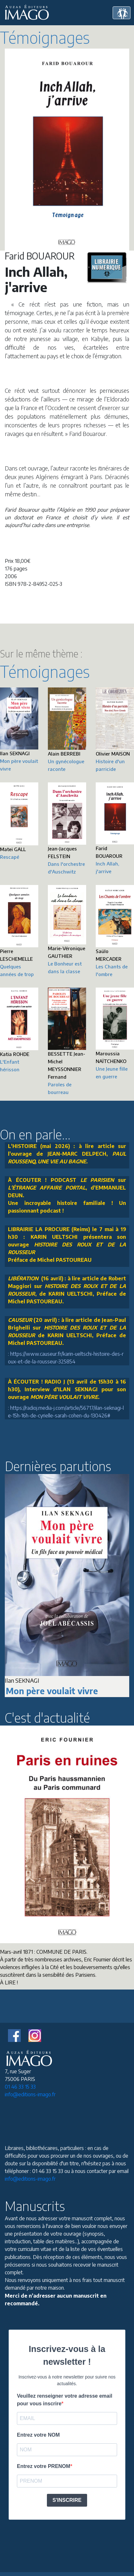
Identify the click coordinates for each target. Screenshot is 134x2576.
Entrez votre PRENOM (43, 2466)
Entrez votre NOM (38, 2435)
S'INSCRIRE (67, 2500)
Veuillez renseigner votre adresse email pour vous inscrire (64, 2399)
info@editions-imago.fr (30, 2094)
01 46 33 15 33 (20, 2086)
